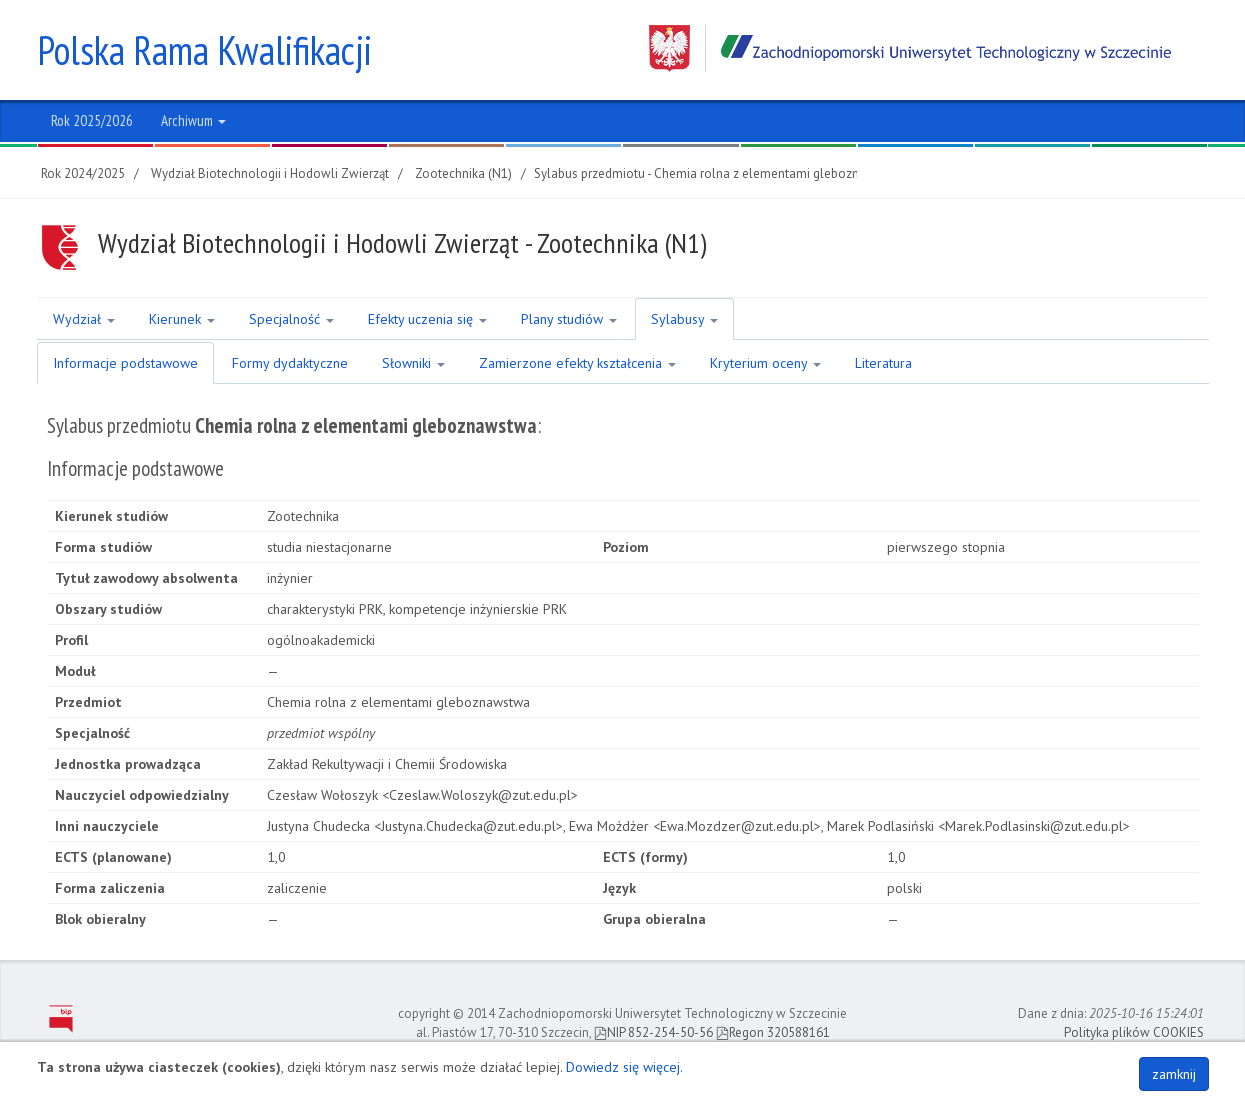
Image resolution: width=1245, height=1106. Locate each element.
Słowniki (413, 363)
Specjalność (291, 319)
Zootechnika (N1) (463, 173)
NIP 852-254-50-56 (653, 1032)
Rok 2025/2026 (92, 120)
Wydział (84, 319)
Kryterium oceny (765, 363)
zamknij (1174, 1074)
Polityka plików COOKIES (1134, 1032)
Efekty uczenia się (427, 319)
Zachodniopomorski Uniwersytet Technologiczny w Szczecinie (910, 48)
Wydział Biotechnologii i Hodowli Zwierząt (270, 173)
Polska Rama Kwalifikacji (204, 50)
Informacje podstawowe (125, 363)
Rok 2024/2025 (83, 173)
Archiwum (193, 120)
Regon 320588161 (773, 1032)
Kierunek (182, 319)
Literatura (883, 363)
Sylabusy (684, 319)
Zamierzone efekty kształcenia (577, 363)
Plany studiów (569, 319)
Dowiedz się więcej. (624, 1067)
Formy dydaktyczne (290, 363)
